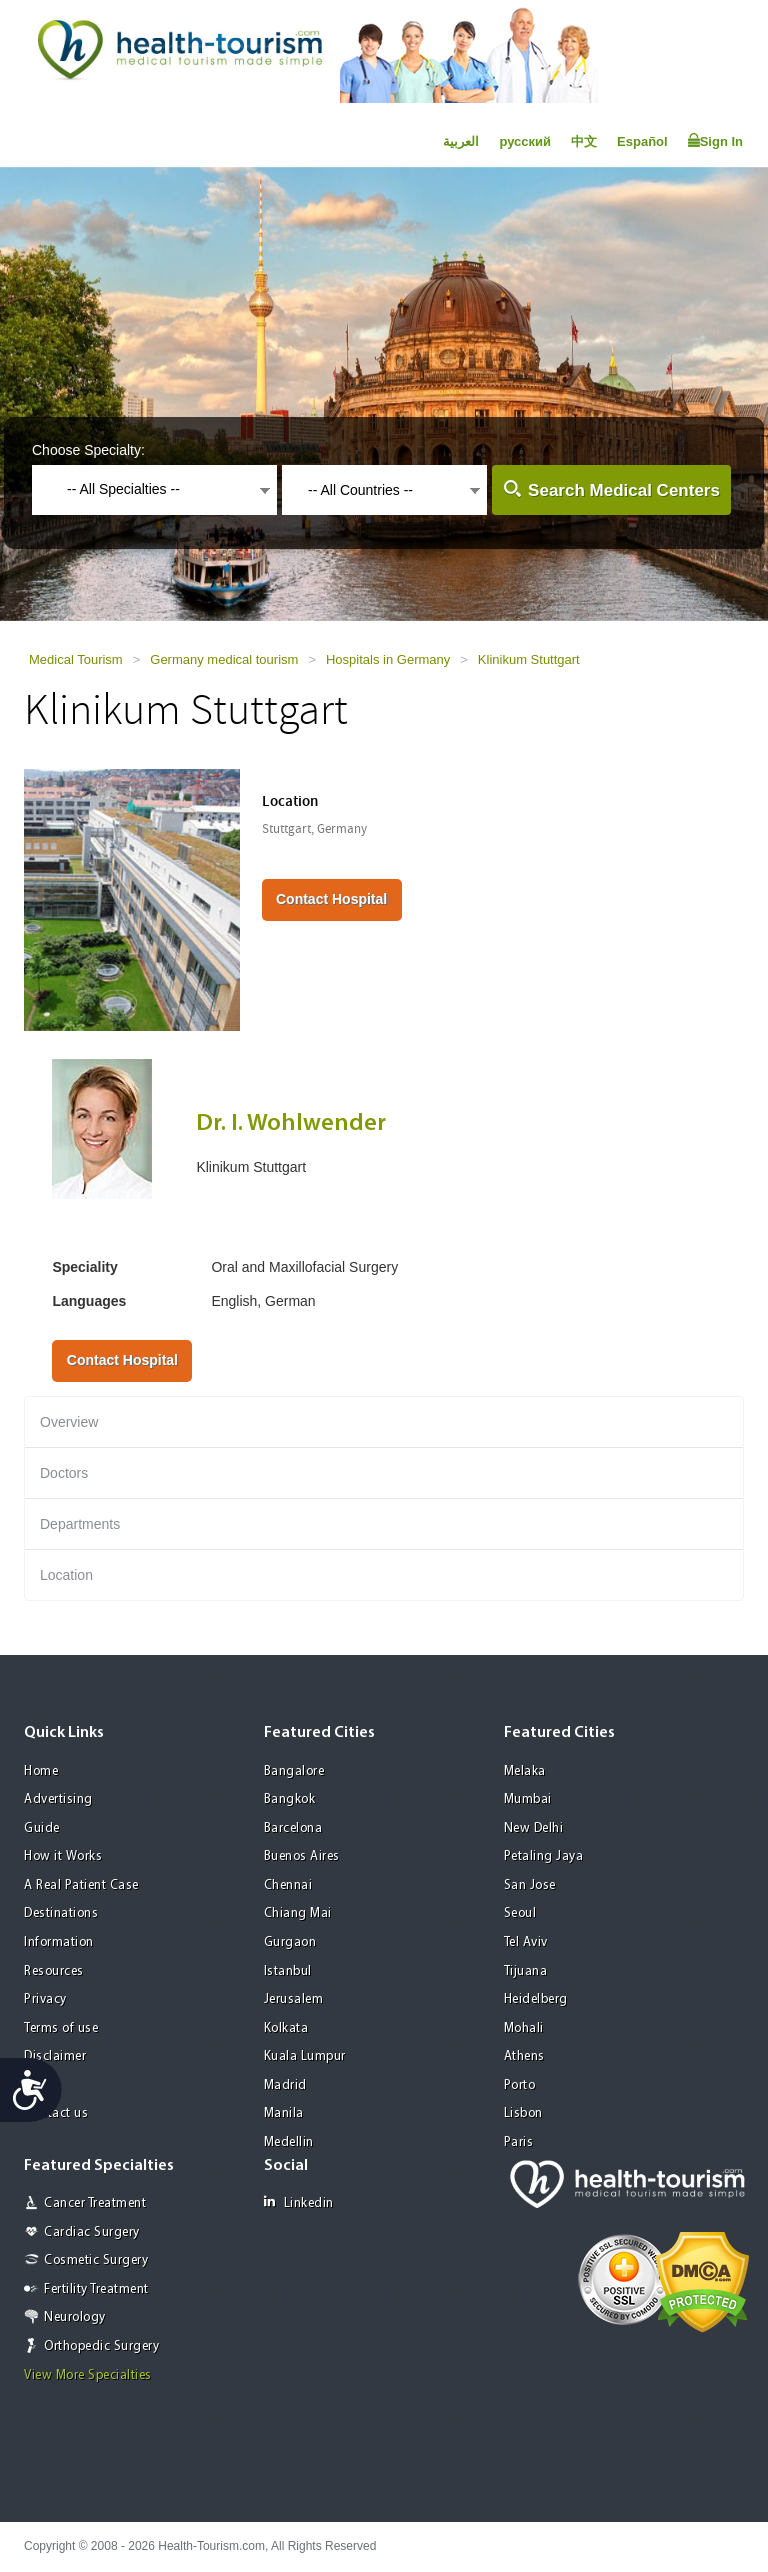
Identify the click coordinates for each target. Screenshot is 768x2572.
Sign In (715, 141)
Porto (520, 2085)
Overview (69, 1422)
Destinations (61, 1913)
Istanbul (288, 1971)
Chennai (288, 1885)
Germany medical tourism (224, 659)
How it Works (63, 1856)
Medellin (289, 2142)
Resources (54, 1971)
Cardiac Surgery (92, 2232)
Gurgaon (290, 1942)
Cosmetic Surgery (96, 2260)
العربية (461, 141)
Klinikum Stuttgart (529, 659)
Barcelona (293, 1828)
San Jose (530, 1885)
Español (642, 141)
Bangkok (290, 1799)
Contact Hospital (331, 899)
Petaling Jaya (544, 1856)
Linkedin (299, 2202)
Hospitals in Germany (388, 659)
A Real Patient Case (81, 1885)
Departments (80, 1524)
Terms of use (61, 2028)
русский (525, 141)
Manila (284, 2113)
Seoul (520, 1913)
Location (66, 1575)
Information (59, 1942)
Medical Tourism (76, 659)
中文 (584, 141)
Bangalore (294, 1771)
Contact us (56, 2113)
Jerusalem (294, 1999)
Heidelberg (536, 1999)
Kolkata (286, 2028)
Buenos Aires (302, 1856)
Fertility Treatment (96, 2289)
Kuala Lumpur (305, 2056)
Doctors (64, 1473)
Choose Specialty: (88, 450)
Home (41, 1771)
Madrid (285, 2085)
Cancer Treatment (95, 2203)
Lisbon (523, 2113)
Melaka (525, 1771)
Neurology (75, 2317)
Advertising (58, 1799)
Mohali (524, 2028)
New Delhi (534, 1828)
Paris (519, 2142)
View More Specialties (88, 2375)
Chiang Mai (298, 1913)
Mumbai (528, 1799)
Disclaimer (55, 2056)
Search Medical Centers (624, 490)
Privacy (45, 1999)
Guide (42, 1828)
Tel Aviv (526, 1942)
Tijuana (526, 1971)
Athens (524, 2056)
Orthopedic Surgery (101, 2346)
